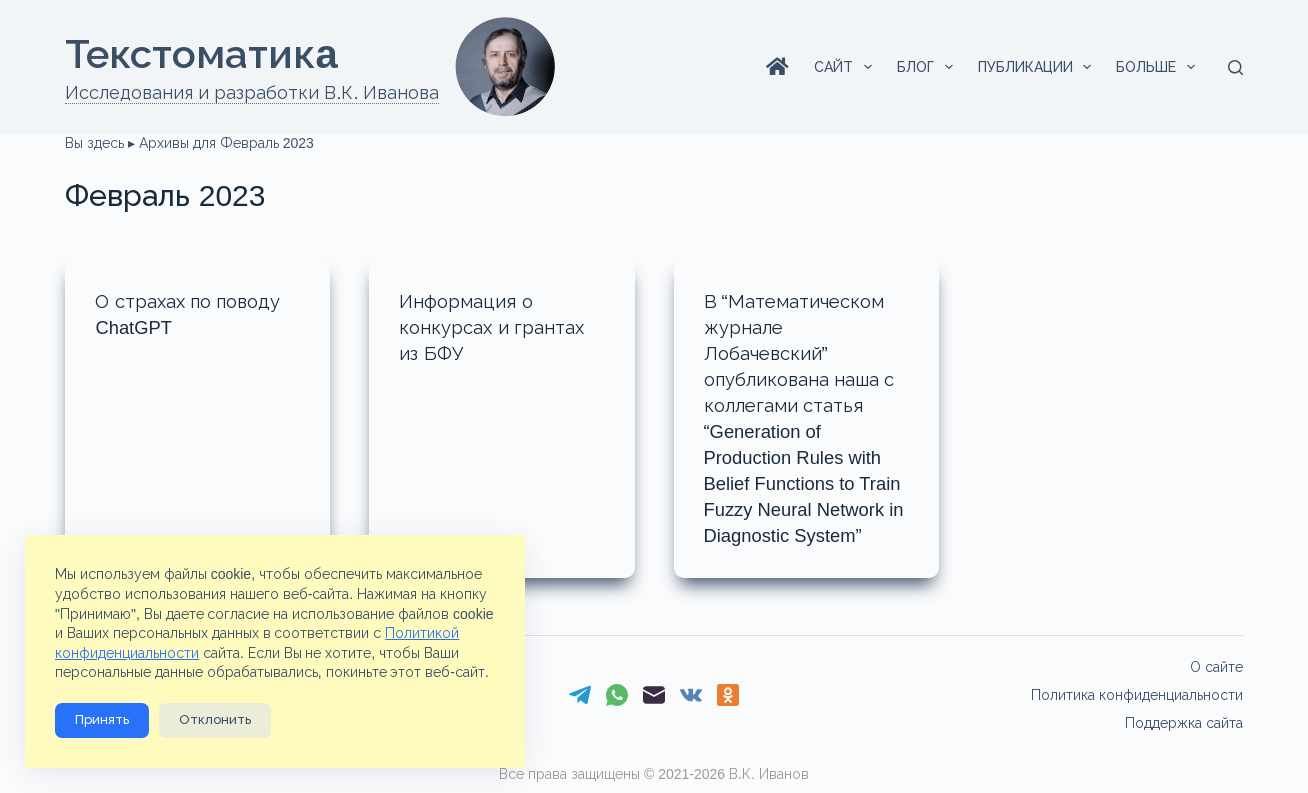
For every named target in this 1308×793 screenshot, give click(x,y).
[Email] (654, 695)
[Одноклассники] (728, 695)
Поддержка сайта (1184, 723)
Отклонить (215, 720)
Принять (102, 720)
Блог (929, 67)
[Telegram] (580, 695)
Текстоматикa (201, 54)
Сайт (847, 67)
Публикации (1039, 67)
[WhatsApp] (617, 695)
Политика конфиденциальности (1137, 695)
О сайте (1216, 667)
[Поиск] (1235, 67)
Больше (1159, 67)
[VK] (691, 695)
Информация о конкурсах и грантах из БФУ (498, 327)
